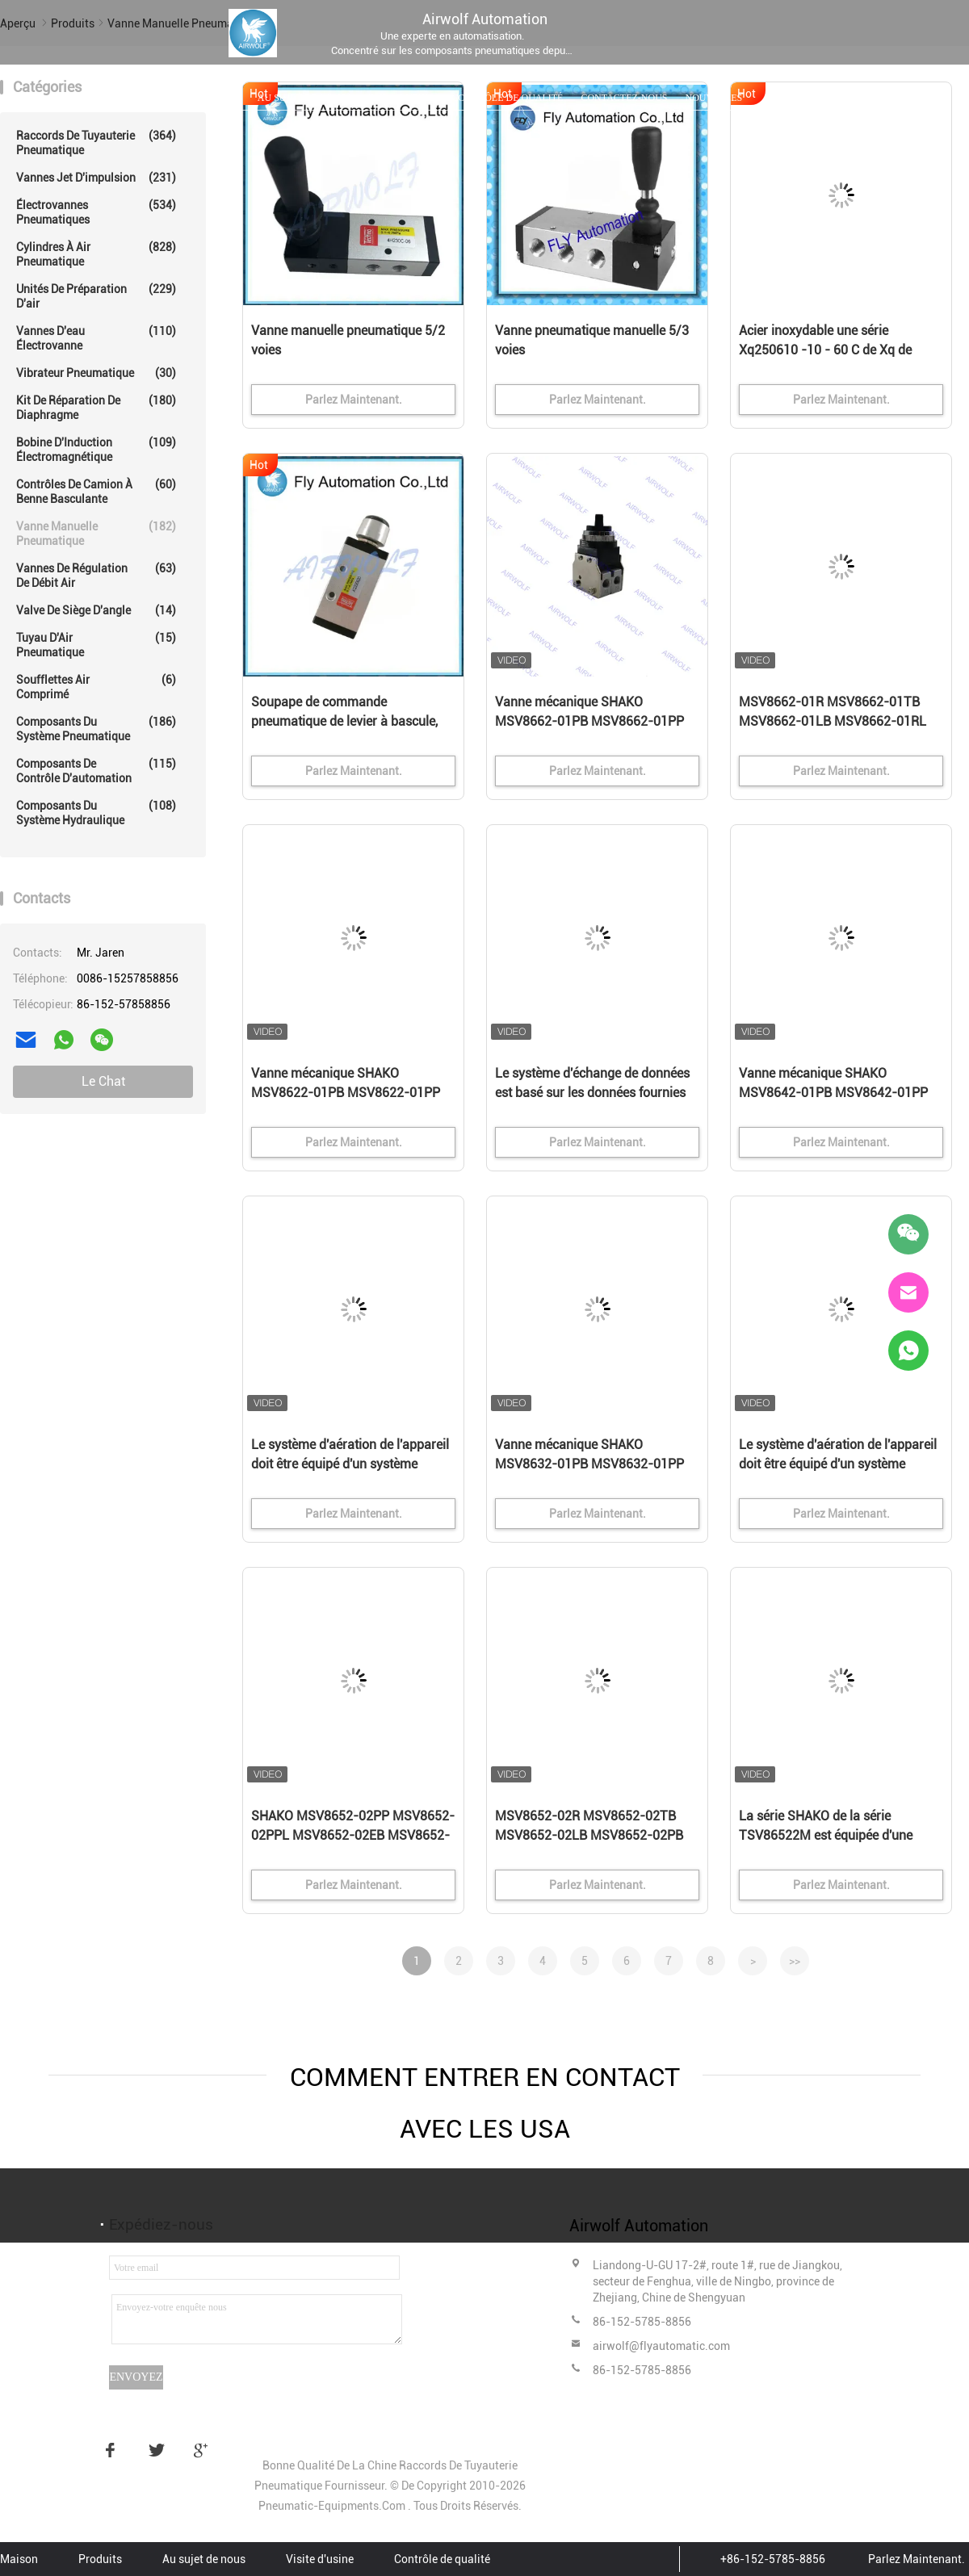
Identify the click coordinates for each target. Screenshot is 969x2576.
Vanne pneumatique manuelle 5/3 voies (592, 340)
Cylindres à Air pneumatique (96, 254)
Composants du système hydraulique (96, 812)
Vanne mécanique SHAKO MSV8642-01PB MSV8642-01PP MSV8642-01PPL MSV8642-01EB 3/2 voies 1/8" (836, 1094)
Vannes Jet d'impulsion (96, 177)
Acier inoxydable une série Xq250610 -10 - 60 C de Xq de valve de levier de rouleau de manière (825, 351)
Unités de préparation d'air (96, 296)
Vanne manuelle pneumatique (96, 533)
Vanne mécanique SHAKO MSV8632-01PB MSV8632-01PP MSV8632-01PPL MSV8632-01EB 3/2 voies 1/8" (592, 1465)
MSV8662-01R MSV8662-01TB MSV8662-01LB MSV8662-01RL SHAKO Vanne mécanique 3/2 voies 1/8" (841, 722)
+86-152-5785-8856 (772, 2559)
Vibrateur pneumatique (96, 373)
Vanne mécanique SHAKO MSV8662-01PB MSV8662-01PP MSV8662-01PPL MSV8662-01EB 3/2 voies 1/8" (592, 722)
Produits (216, 97)
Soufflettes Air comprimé (96, 686)
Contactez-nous (624, 97)
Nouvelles (714, 97)
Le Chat (103, 1081)
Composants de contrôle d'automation (96, 770)
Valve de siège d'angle (96, 610)
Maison (155, 97)
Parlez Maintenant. (916, 2559)
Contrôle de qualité (507, 97)
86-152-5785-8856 (642, 2321)
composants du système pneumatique (96, 728)
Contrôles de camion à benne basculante (96, 491)
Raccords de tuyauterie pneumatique (96, 142)
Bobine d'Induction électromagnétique (96, 449)
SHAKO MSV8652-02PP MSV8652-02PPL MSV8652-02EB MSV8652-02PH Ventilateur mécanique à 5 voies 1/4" (353, 1836)
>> (794, 1960)
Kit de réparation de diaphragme (96, 407)
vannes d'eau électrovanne (96, 338)
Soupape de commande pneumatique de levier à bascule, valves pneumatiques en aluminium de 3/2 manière (352, 722)
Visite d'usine (398, 97)
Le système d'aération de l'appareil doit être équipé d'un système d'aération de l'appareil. (350, 1464)
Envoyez (135, 2377)
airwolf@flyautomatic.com (661, 2345)
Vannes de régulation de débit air (96, 575)
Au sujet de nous (302, 97)
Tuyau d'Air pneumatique (96, 644)
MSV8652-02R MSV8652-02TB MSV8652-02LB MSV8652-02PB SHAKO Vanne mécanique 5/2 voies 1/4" (597, 1836)
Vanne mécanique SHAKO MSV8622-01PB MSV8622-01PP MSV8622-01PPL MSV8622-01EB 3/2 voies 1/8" (349, 1094)
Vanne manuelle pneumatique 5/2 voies (348, 340)
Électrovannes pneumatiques (96, 212)
